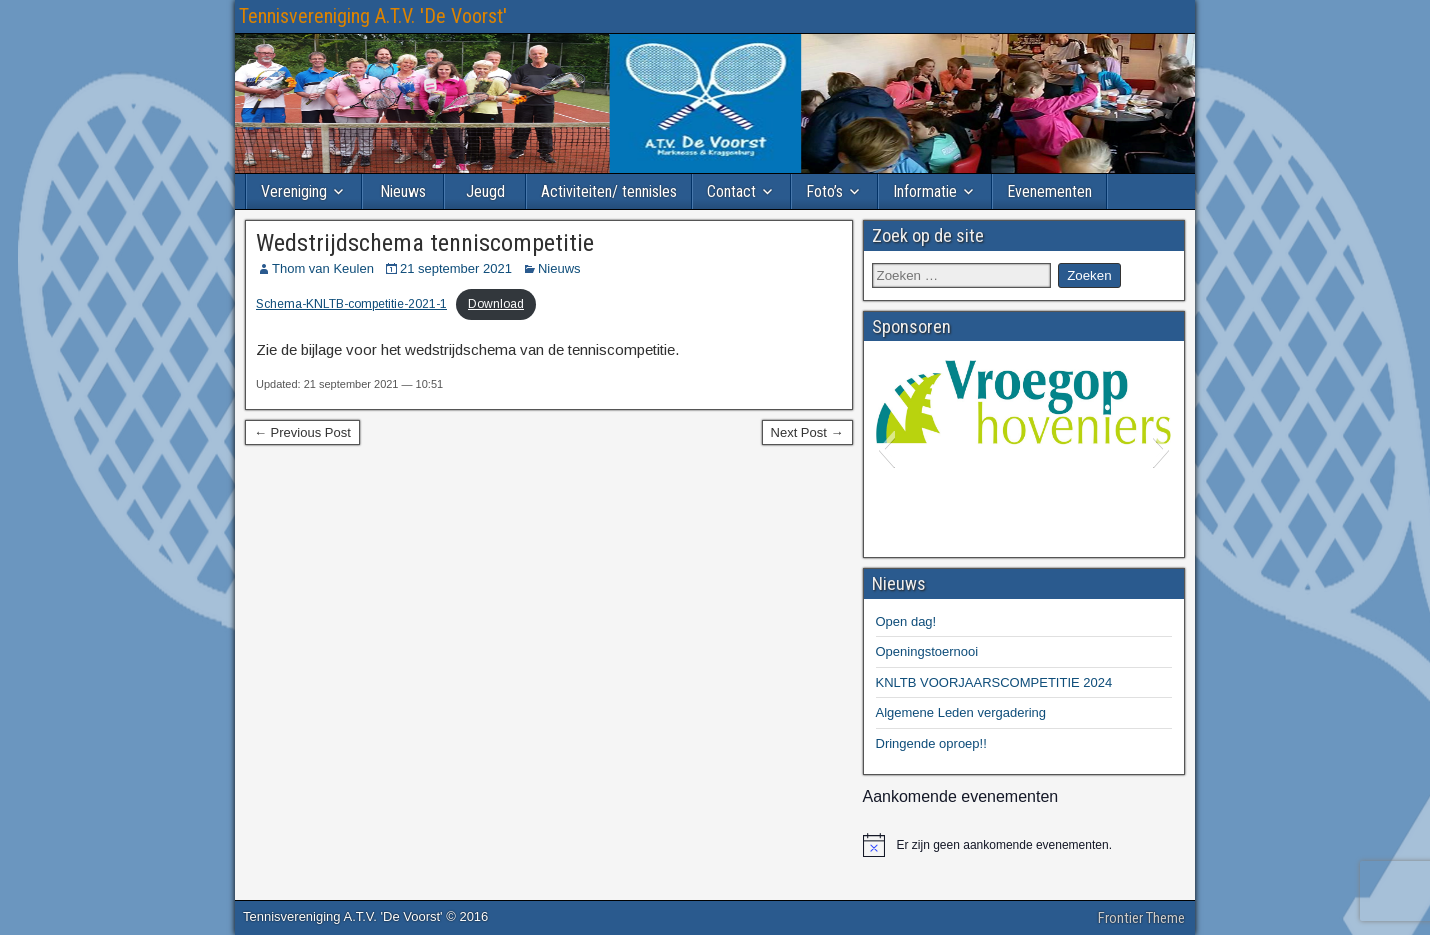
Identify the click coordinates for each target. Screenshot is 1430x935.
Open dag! (906, 621)
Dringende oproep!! (931, 743)
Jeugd (485, 191)
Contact (731, 191)
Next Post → (807, 432)
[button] (886, 449)
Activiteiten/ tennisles (609, 191)
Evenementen (1049, 191)
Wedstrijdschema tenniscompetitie (425, 243)
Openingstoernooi (927, 651)
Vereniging (294, 191)
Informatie (925, 191)
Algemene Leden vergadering (961, 712)
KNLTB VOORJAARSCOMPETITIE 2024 (994, 682)
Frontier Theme (1141, 918)
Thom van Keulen (323, 268)
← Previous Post (302, 432)
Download (496, 304)
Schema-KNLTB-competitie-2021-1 (351, 304)
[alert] (1024, 845)
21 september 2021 (456, 268)
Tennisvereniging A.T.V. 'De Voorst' (373, 16)
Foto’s (824, 191)
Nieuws (403, 191)
